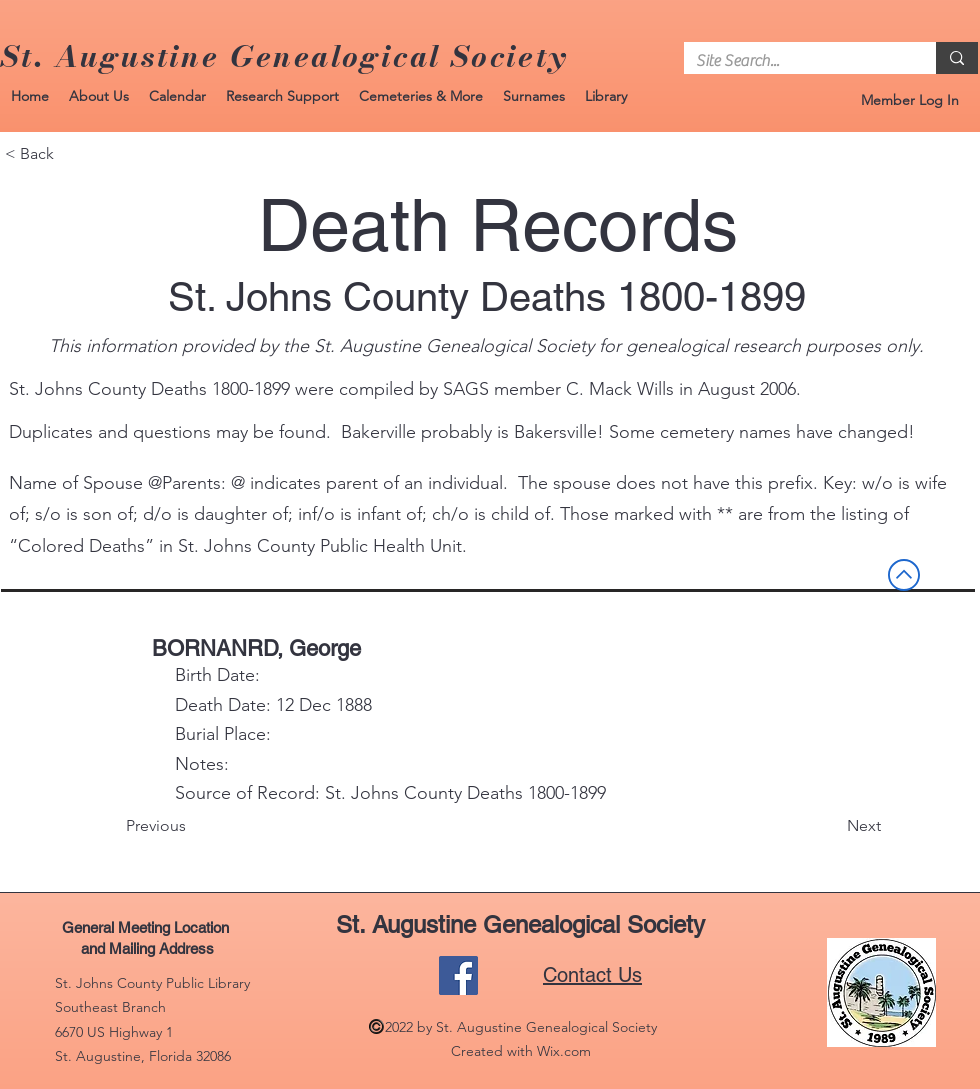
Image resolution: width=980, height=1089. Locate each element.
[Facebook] (458, 975)
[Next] (831, 827)
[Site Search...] (795, 61)
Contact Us (592, 975)
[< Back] (71, 154)
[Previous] (192, 827)
